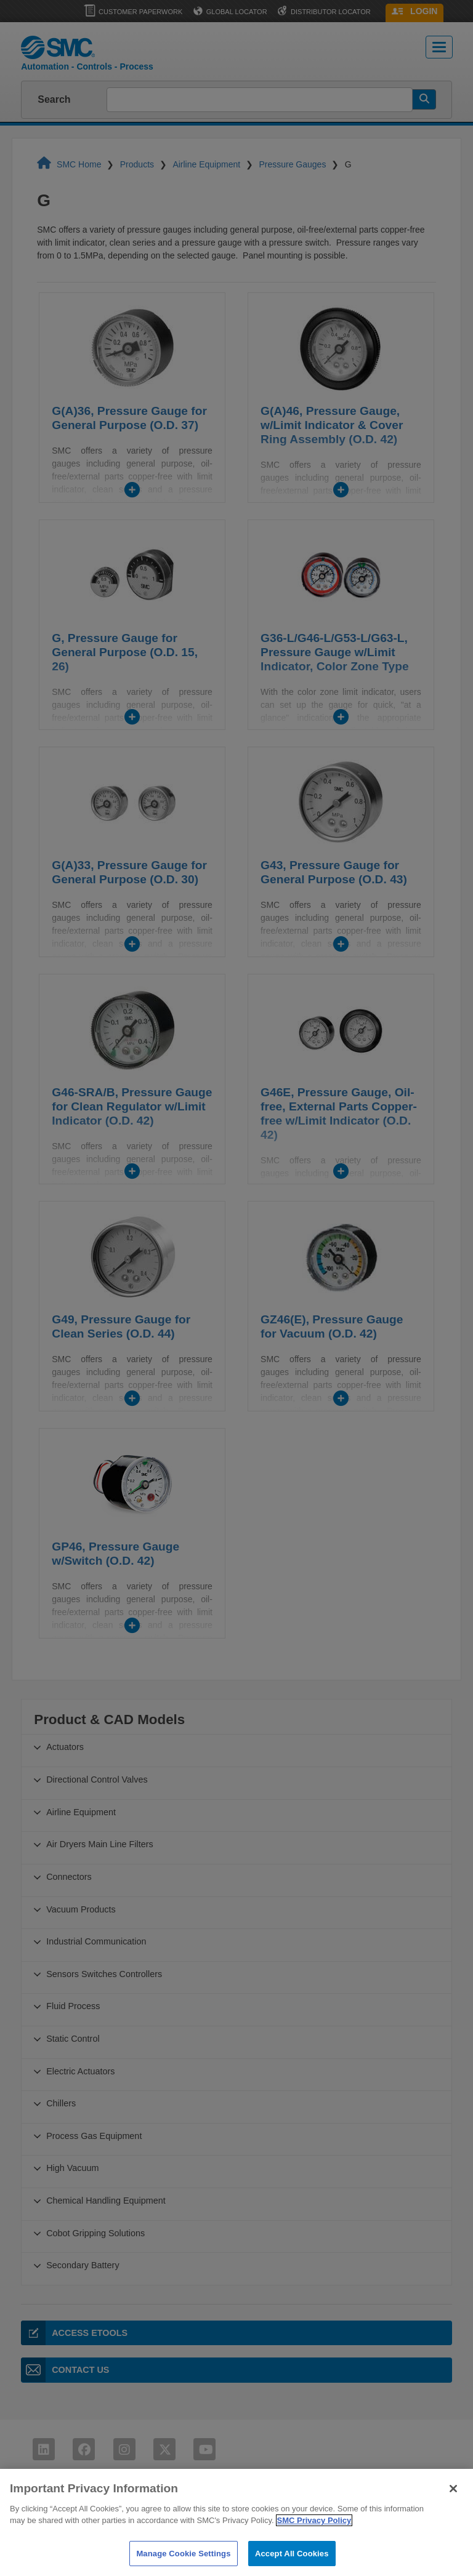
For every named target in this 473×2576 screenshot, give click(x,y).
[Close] (453, 2502)
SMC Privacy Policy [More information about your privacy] (314, 2534)
